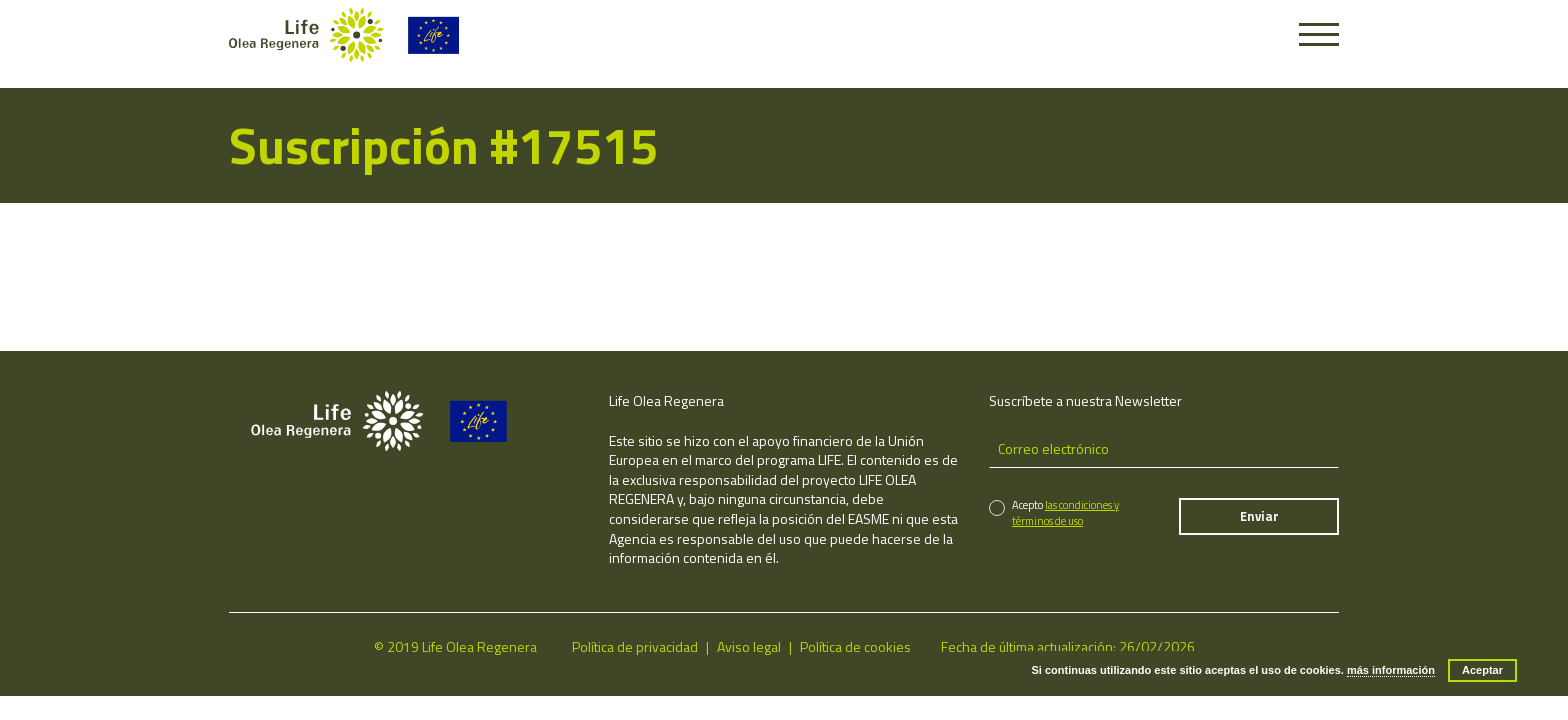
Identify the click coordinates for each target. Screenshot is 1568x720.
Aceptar (1482, 670)
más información (1391, 670)
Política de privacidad (635, 646)
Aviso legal (749, 646)
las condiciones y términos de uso (1065, 512)
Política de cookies (855, 646)
